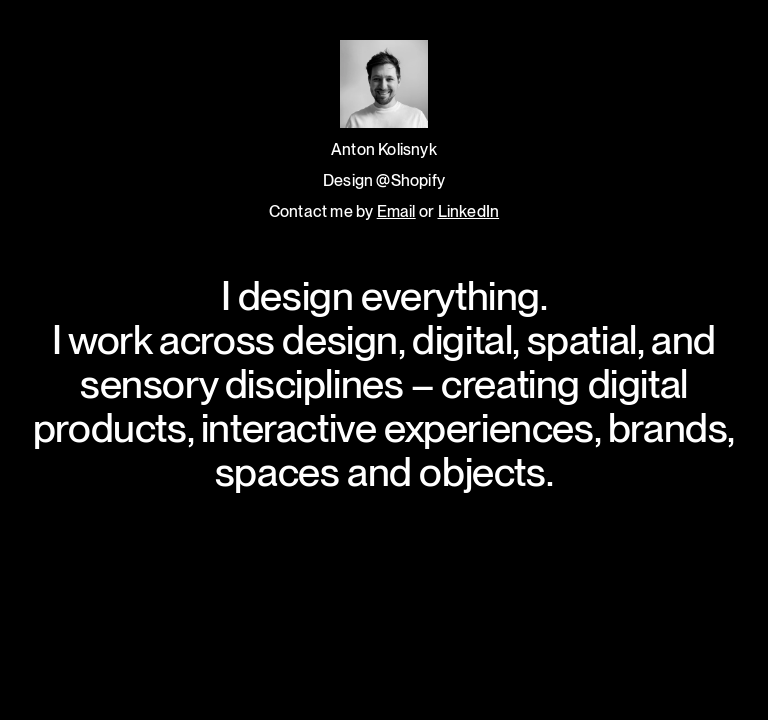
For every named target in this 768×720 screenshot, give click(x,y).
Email (396, 211)
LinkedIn (469, 211)
